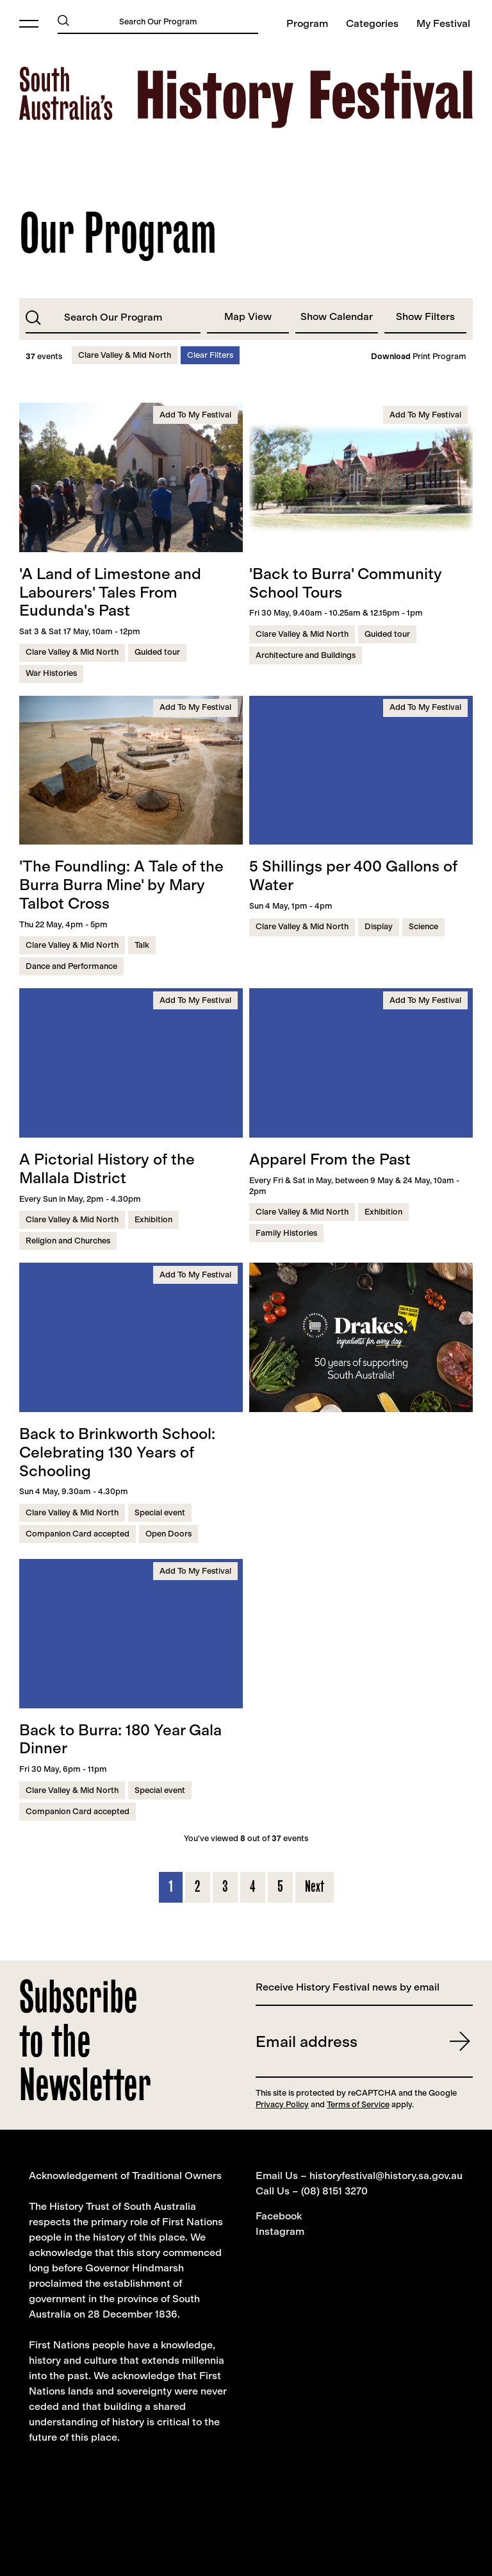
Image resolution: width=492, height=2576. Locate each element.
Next (314, 1886)
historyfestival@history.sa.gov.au (386, 2175)
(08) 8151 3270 (334, 2191)
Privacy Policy (282, 2104)
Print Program (418, 357)
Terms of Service (358, 2104)
